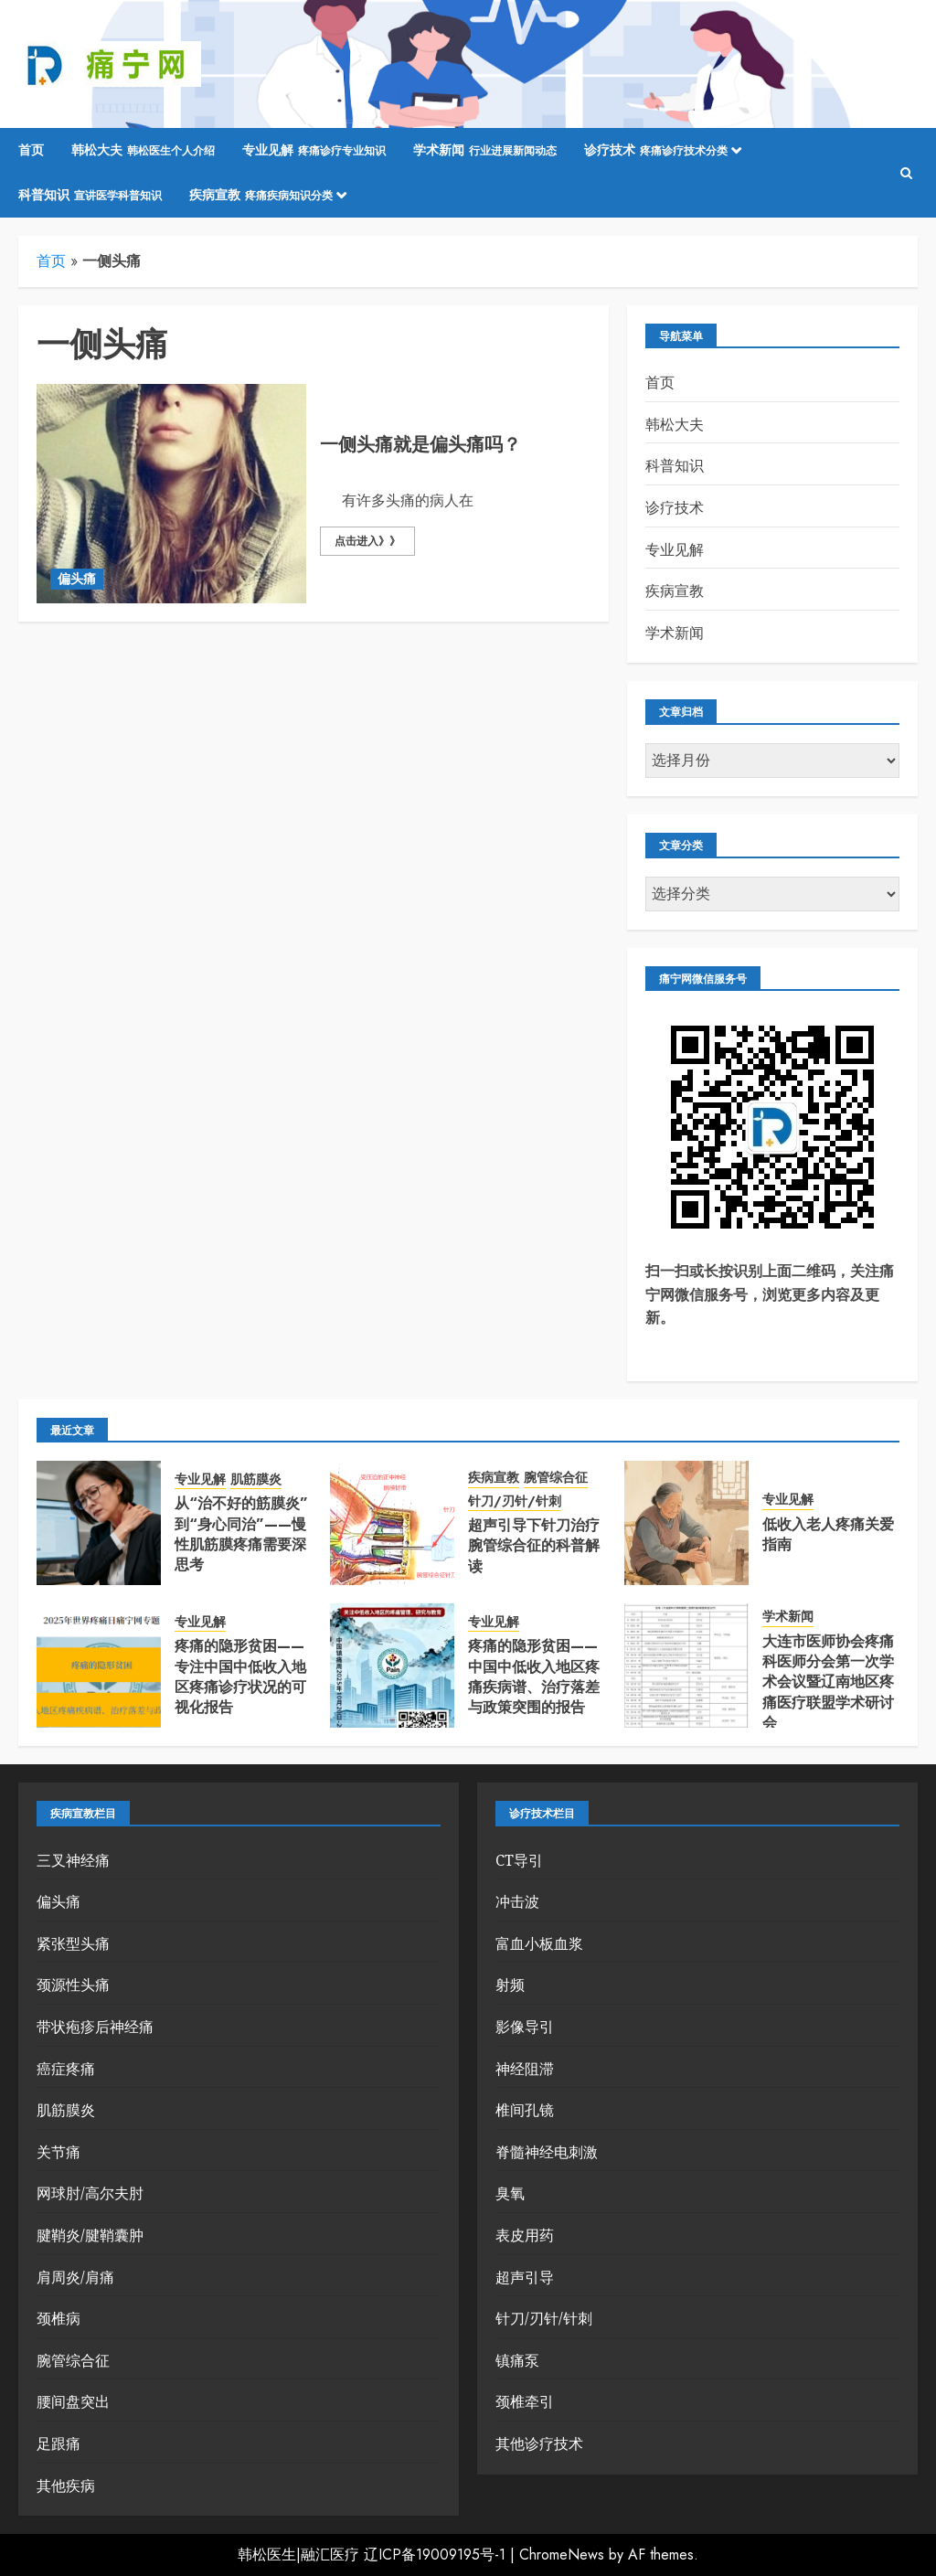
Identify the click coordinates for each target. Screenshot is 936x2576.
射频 (510, 1985)
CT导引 (519, 1860)
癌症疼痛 (66, 2069)
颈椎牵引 (524, 2401)
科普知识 (90, 196)
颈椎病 (58, 2318)
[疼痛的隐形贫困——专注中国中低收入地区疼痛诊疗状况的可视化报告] (99, 1665)
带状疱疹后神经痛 (95, 2027)
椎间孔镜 (524, 2110)
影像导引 (524, 2027)
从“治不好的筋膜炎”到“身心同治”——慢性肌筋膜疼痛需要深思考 (241, 1534)
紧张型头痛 (73, 1943)
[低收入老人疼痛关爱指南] (686, 1523)
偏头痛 (77, 578)
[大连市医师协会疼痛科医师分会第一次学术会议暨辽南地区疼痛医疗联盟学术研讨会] (686, 1665)
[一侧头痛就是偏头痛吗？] (171, 493)
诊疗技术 (656, 151)
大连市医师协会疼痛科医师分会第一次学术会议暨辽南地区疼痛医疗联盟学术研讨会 (828, 1682)
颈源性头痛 (73, 1985)
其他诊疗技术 (539, 2443)
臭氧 (510, 2193)
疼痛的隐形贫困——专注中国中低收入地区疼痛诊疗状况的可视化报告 (240, 1676)
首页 (31, 150)
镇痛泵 (517, 2360)
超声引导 (524, 2277)
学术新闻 (485, 151)
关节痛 (58, 2152)
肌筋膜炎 (256, 1479)
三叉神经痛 (73, 1860)
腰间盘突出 (73, 2401)
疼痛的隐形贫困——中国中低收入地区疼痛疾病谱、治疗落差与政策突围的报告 (534, 1676)
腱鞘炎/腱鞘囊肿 (90, 2235)
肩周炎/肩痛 (75, 2277)
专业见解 (314, 151)
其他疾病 (66, 2485)
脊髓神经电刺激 (546, 2152)
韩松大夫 (143, 151)
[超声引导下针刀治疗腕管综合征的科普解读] (392, 1523)
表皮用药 (524, 2235)
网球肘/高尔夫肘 (90, 2193)
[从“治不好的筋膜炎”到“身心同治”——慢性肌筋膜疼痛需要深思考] (99, 1523)
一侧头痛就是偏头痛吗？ (420, 444)
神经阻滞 (524, 2069)
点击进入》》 (367, 541)
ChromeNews (561, 2554)
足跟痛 (58, 2443)
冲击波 (517, 1901)
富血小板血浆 (539, 1943)
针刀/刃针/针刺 (514, 1501)
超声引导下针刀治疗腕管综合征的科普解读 (534, 1546)
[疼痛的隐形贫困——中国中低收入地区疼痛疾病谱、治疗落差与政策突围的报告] (392, 1665)
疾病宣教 (261, 196)
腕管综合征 (556, 1477)
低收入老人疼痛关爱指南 (828, 1534)
